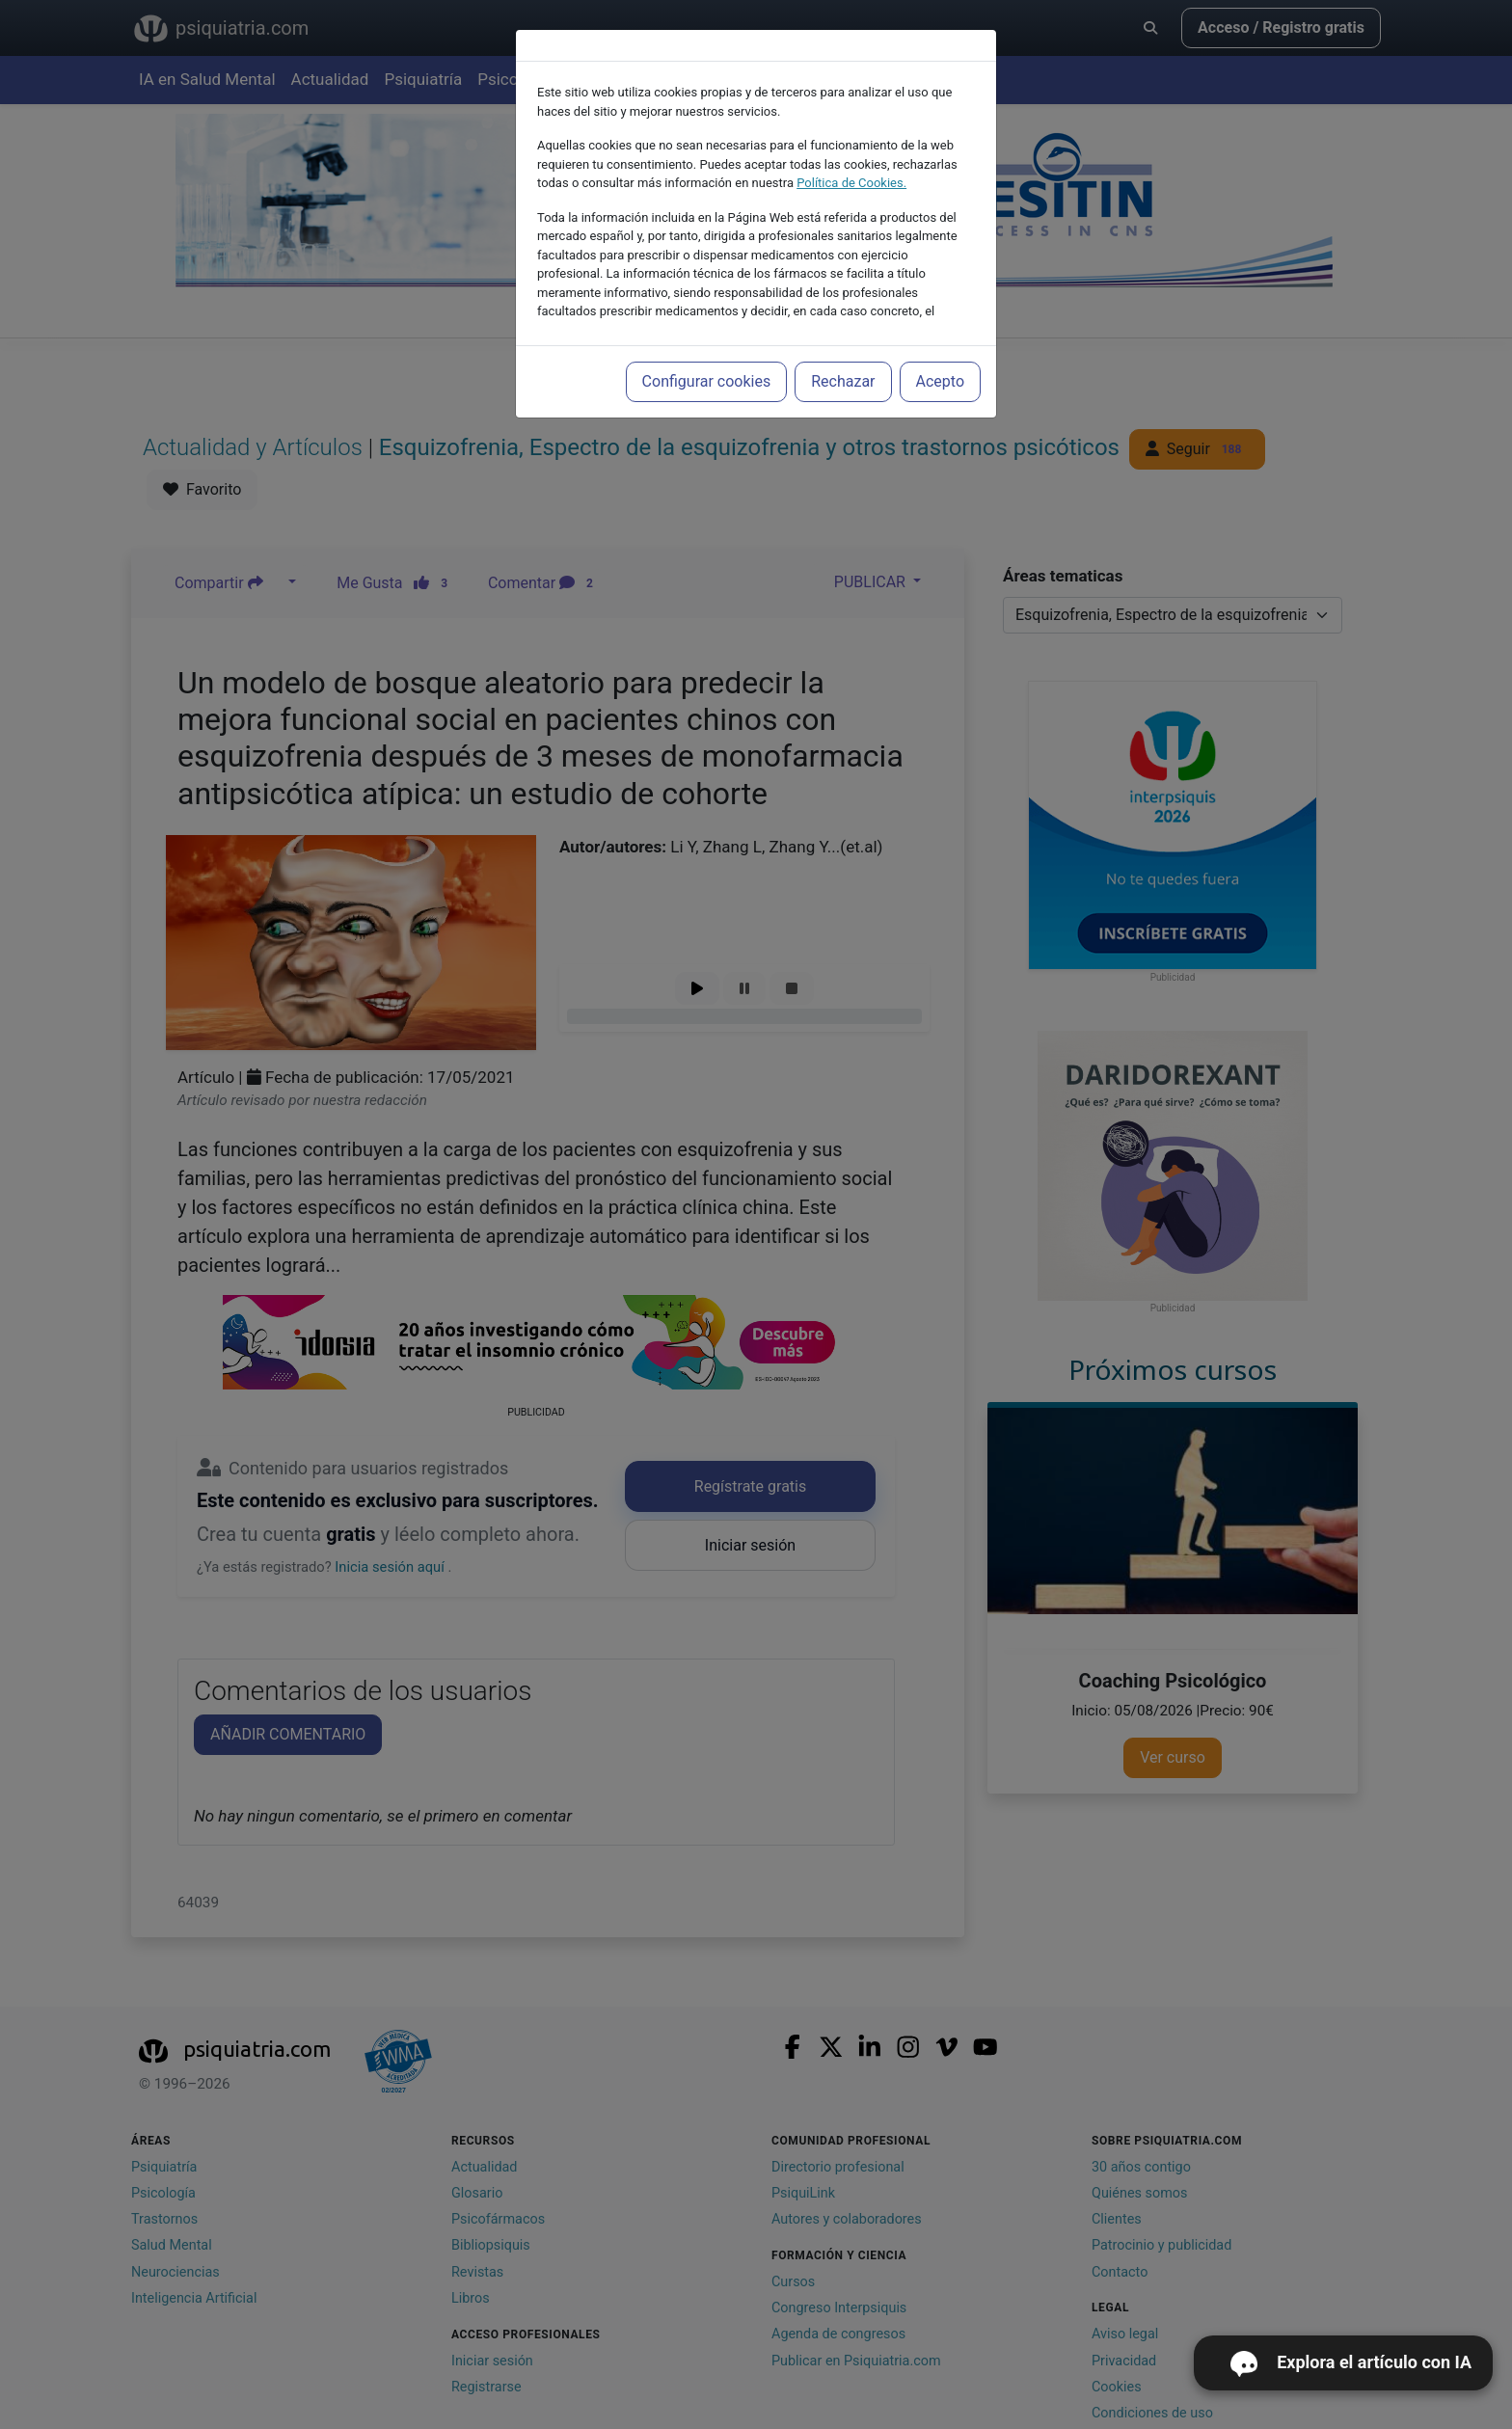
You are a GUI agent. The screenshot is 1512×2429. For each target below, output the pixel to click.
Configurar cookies (706, 381)
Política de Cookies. (851, 182)
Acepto (940, 381)
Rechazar (843, 381)
